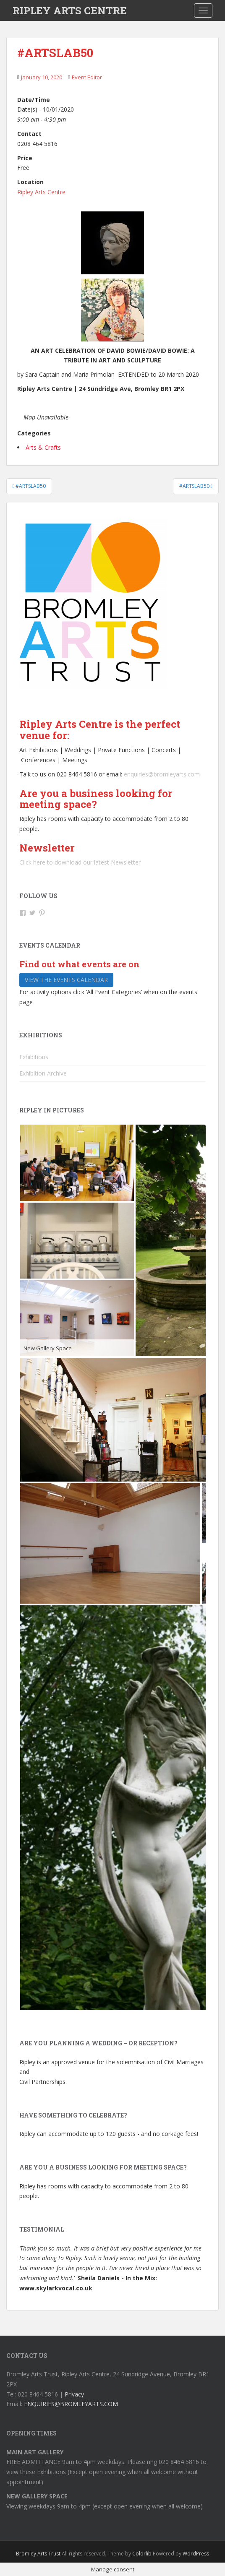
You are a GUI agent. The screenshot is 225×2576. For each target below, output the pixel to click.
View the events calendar (66, 980)
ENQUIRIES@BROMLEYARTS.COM (71, 2404)
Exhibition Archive (43, 1073)
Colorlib (142, 2553)
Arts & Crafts (43, 447)
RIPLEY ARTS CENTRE (70, 10)
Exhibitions (33, 1057)
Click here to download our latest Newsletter (80, 862)
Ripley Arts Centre (41, 192)
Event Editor (87, 77)
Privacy (74, 2394)
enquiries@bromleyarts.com (162, 774)
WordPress (196, 2553)
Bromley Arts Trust (38, 2553)
